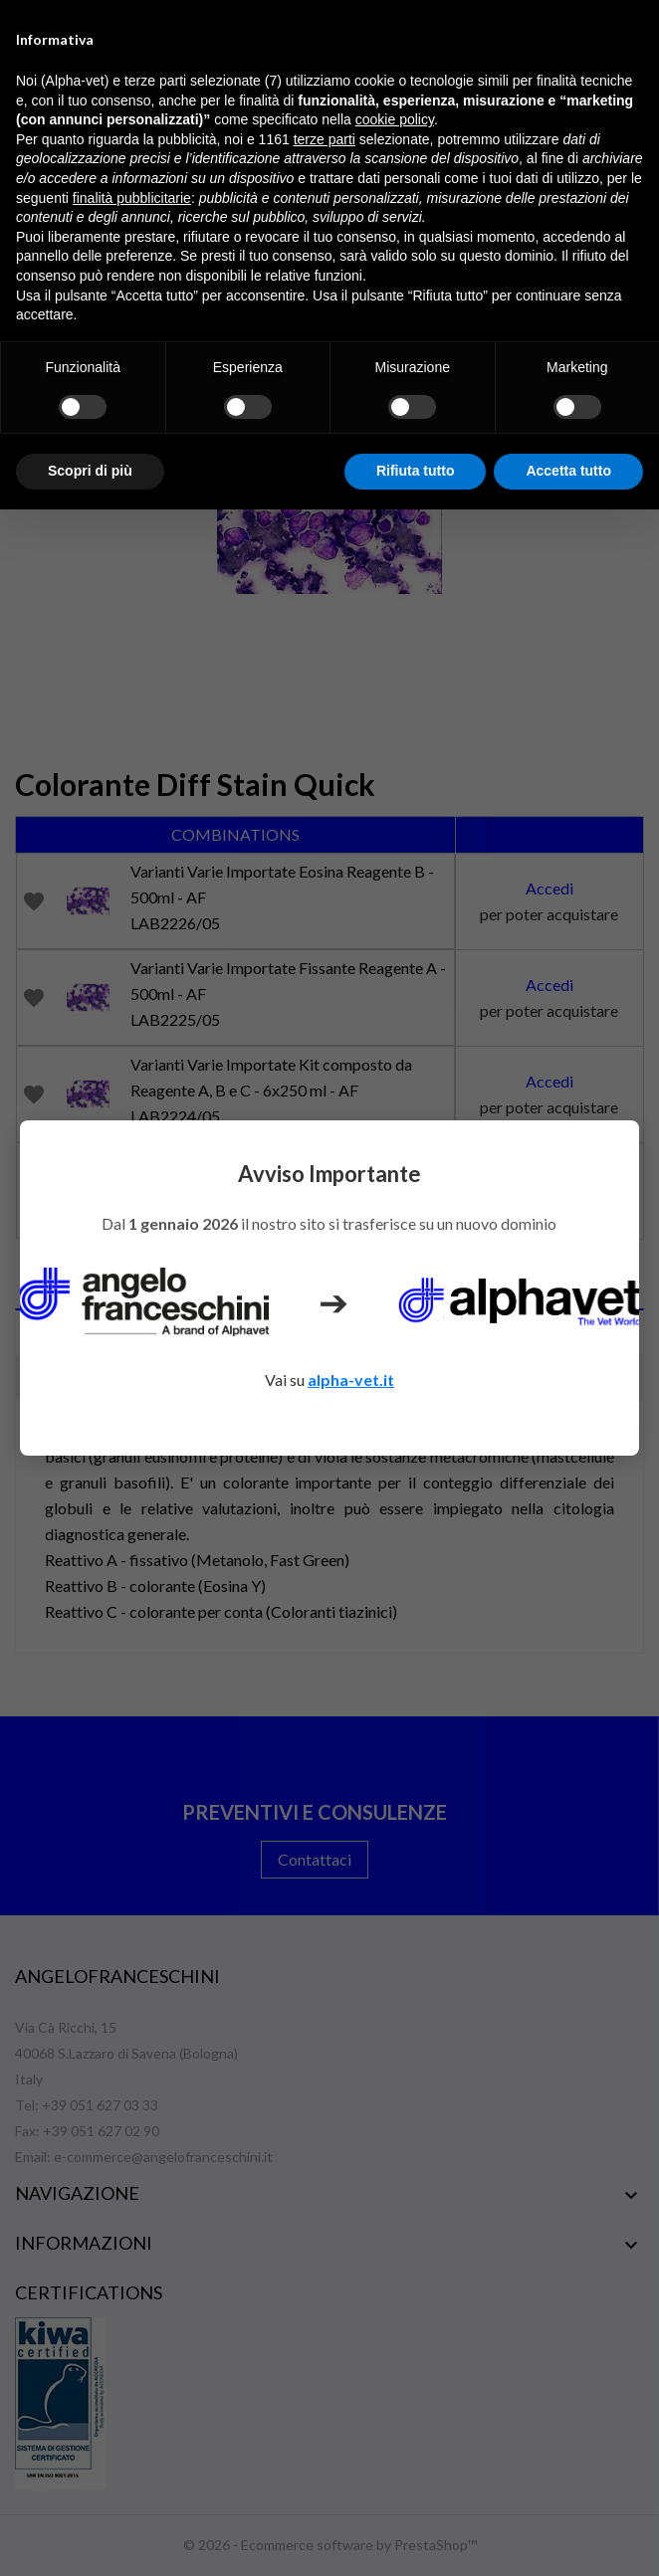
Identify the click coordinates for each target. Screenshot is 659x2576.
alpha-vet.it (351, 1379)
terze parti (324, 139)
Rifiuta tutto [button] (415, 471)
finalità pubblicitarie (132, 198)
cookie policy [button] (394, 119)
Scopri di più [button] (90, 471)
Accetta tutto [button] (568, 471)
